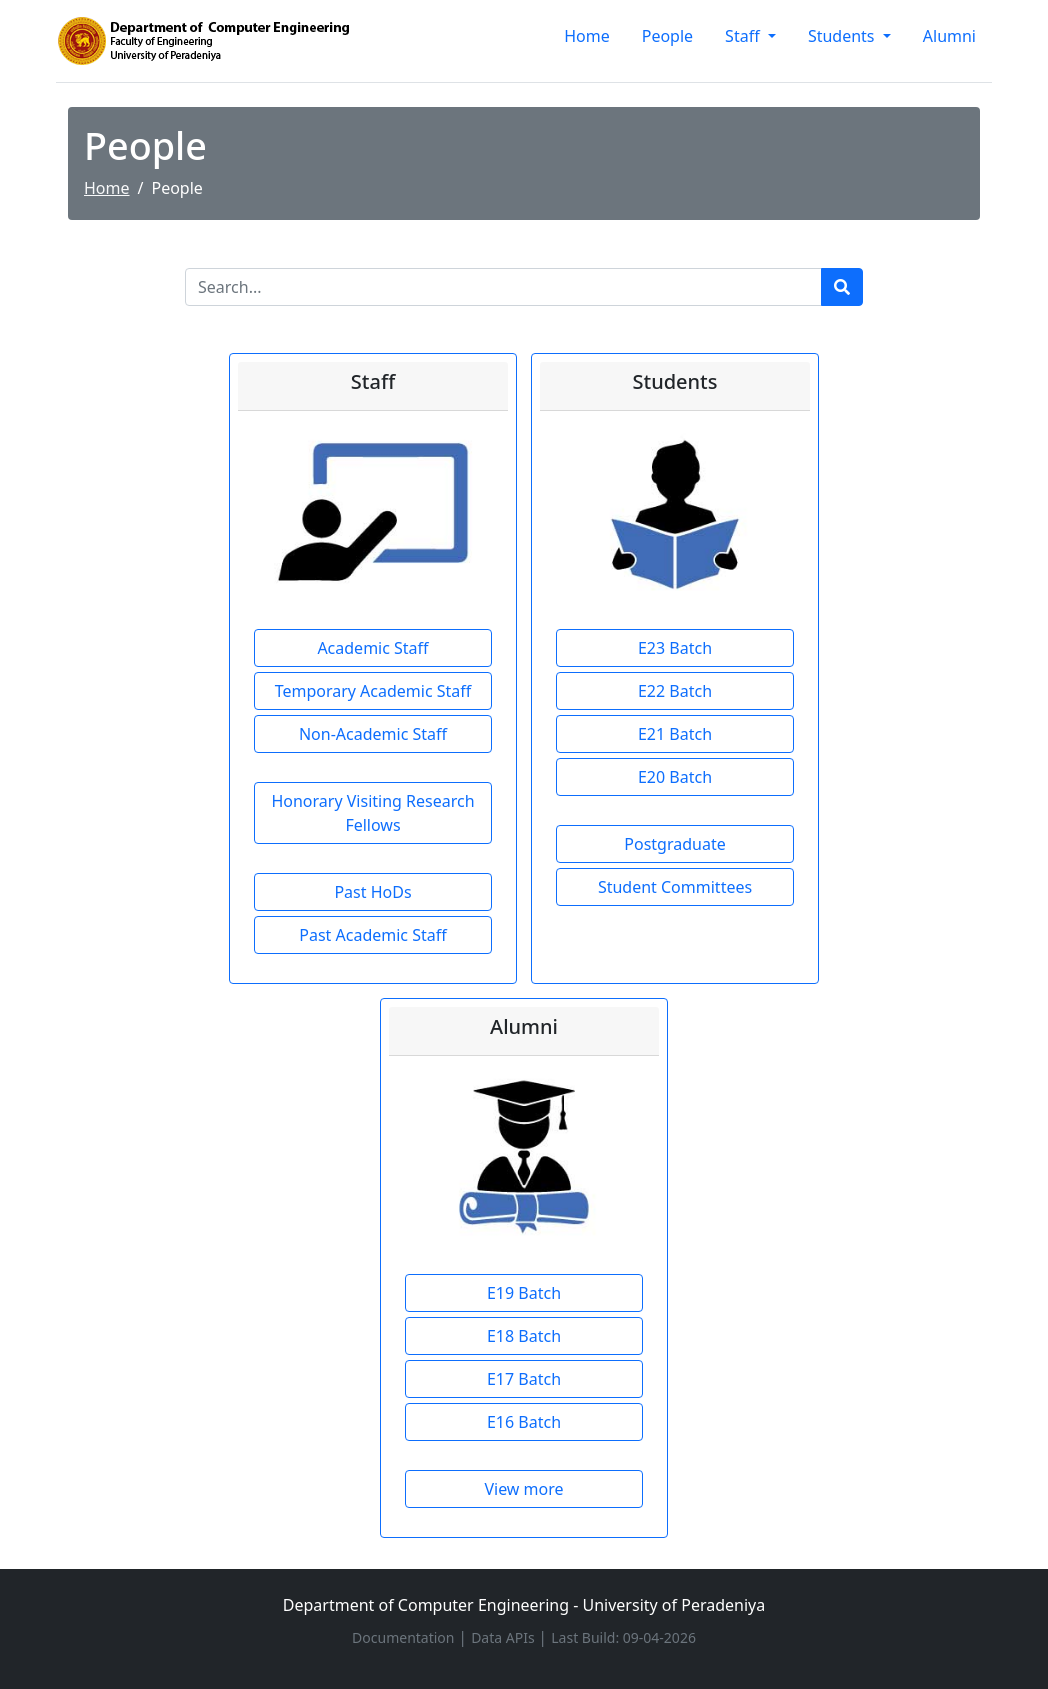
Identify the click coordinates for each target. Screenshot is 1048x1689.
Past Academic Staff (372, 935)
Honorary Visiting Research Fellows (372, 813)
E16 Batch (524, 1422)
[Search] (503, 287)
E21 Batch (675, 734)
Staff (744, 36)
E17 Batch (524, 1379)
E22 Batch (675, 691)
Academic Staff (372, 648)
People (667, 36)
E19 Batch (524, 1293)
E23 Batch (675, 648)
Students (843, 36)
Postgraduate (674, 844)
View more (523, 1489)
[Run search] (842, 287)
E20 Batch (675, 777)
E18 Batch (524, 1336)
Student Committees (675, 887)
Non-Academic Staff (373, 734)
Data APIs (504, 1637)
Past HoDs (372, 892)
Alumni (949, 36)
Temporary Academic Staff (373, 691)
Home (587, 36)
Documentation (405, 1637)
